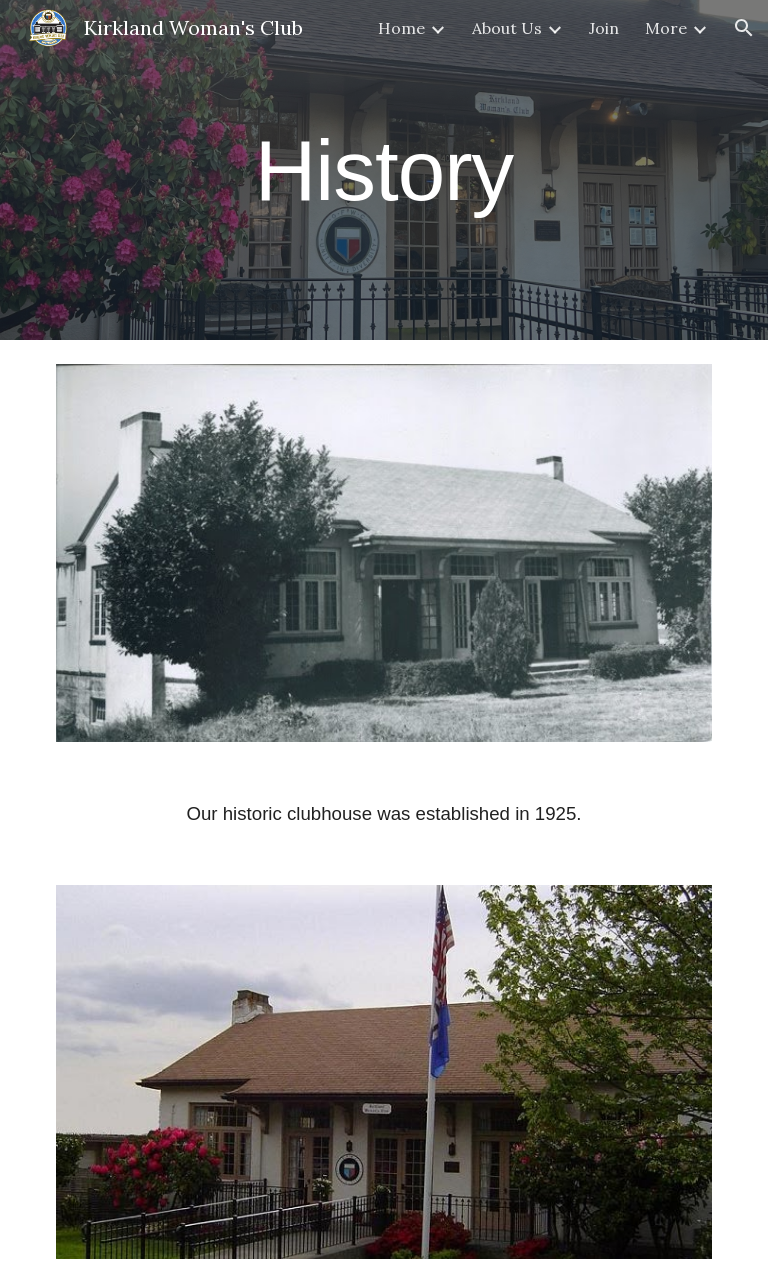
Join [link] (604, 28)
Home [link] (401, 28)
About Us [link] (507, 28)
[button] (744, 28)
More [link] (666, 28)
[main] (383, 169)
